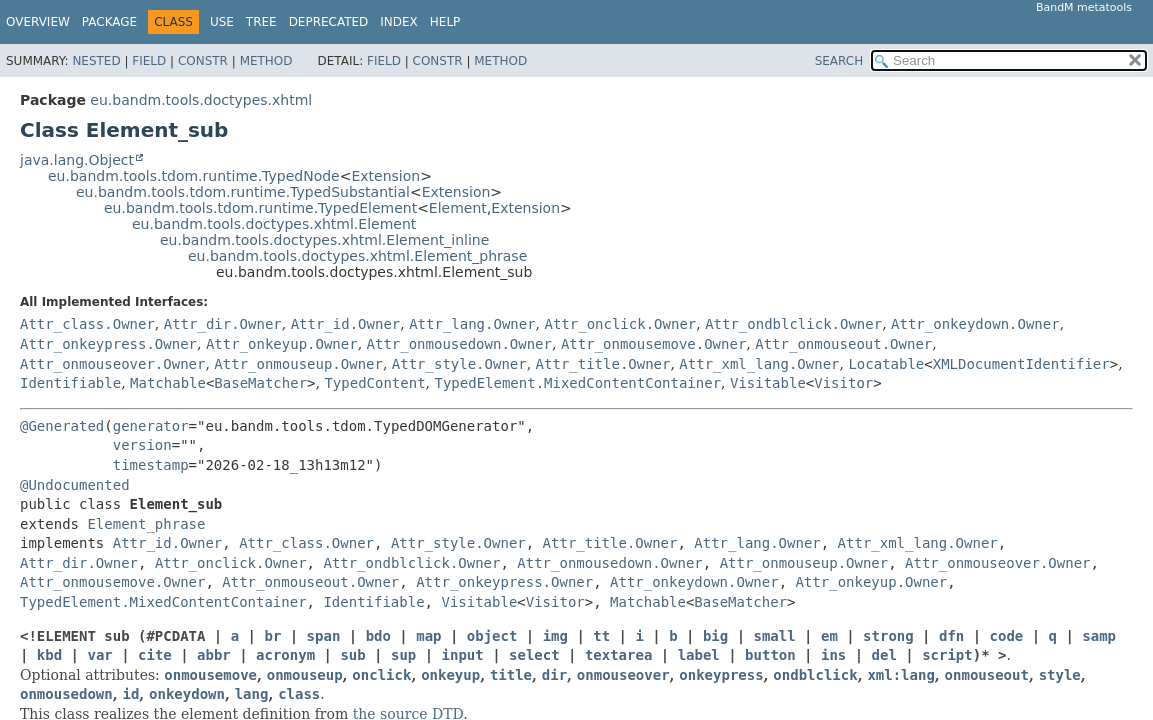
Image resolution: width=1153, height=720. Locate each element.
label (699, 655)
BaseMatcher (260, 383)
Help (445, 22)
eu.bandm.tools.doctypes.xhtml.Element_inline (324, 240)
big (715, 636)
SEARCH (839, 61)
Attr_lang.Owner (472, 324)
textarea (618, 655)
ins (833, 655)
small (775, 636)
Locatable (886, 364)
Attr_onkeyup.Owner (282, 344)
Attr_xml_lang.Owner (759, 364)
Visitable (768, 383)
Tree (261, 22)
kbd (49, 655)
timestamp (151, 465)
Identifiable (70, 383)
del (884, 655)
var (99, 655)
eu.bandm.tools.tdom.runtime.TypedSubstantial (243, 192)
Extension (385, 176)
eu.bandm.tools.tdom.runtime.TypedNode (194, 176)
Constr (203, 61)
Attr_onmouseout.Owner (843, 344)
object (492, 636)
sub (352, 655)
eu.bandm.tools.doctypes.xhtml (201, 100)
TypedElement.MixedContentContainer (577, 383)
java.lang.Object (77, 160)
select (534, 655)
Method (266, 61)
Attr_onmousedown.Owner (459, 344)
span (324, 636)
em (829, 636)
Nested (96, 61)
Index (399, 22)
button (770, 655)
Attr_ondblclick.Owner (793, 324)
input (463, 655)
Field (149, 61)
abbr (214, 655)
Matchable (168, 383)
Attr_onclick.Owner (621, 324)
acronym (285, 655)
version (142, 445)
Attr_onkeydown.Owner (975, 324)
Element (458, 208)
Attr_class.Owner (87, 324)
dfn (951, 636)
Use (222, 22)
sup (403, 655)
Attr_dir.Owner (223, 324)
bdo (378, 636)
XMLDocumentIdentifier (1021, 364)
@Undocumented (75, 485)
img (555, 636)
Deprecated (329, 22)
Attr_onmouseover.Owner (112, 364)
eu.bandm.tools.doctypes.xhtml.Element (274, 224)
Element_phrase (146, 524)
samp (1099, 636)
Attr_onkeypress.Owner (108, 344)
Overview (38, 22)
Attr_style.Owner (459, 364)
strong (888, 636)
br (272, 636)
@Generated (62, 426)
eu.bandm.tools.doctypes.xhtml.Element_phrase (357, 256)
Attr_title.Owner (603, 364)
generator (151, 426)
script (947, 655)
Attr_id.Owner (346, 324)
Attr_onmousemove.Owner (653, 344)
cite (155, 655)
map (428, 636)
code (1007, 636)
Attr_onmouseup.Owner (298, 364)
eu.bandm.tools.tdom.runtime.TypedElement (260, 208)
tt (601, 636)
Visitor (843, 383)
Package (109, 22)
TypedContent (374, 383)
